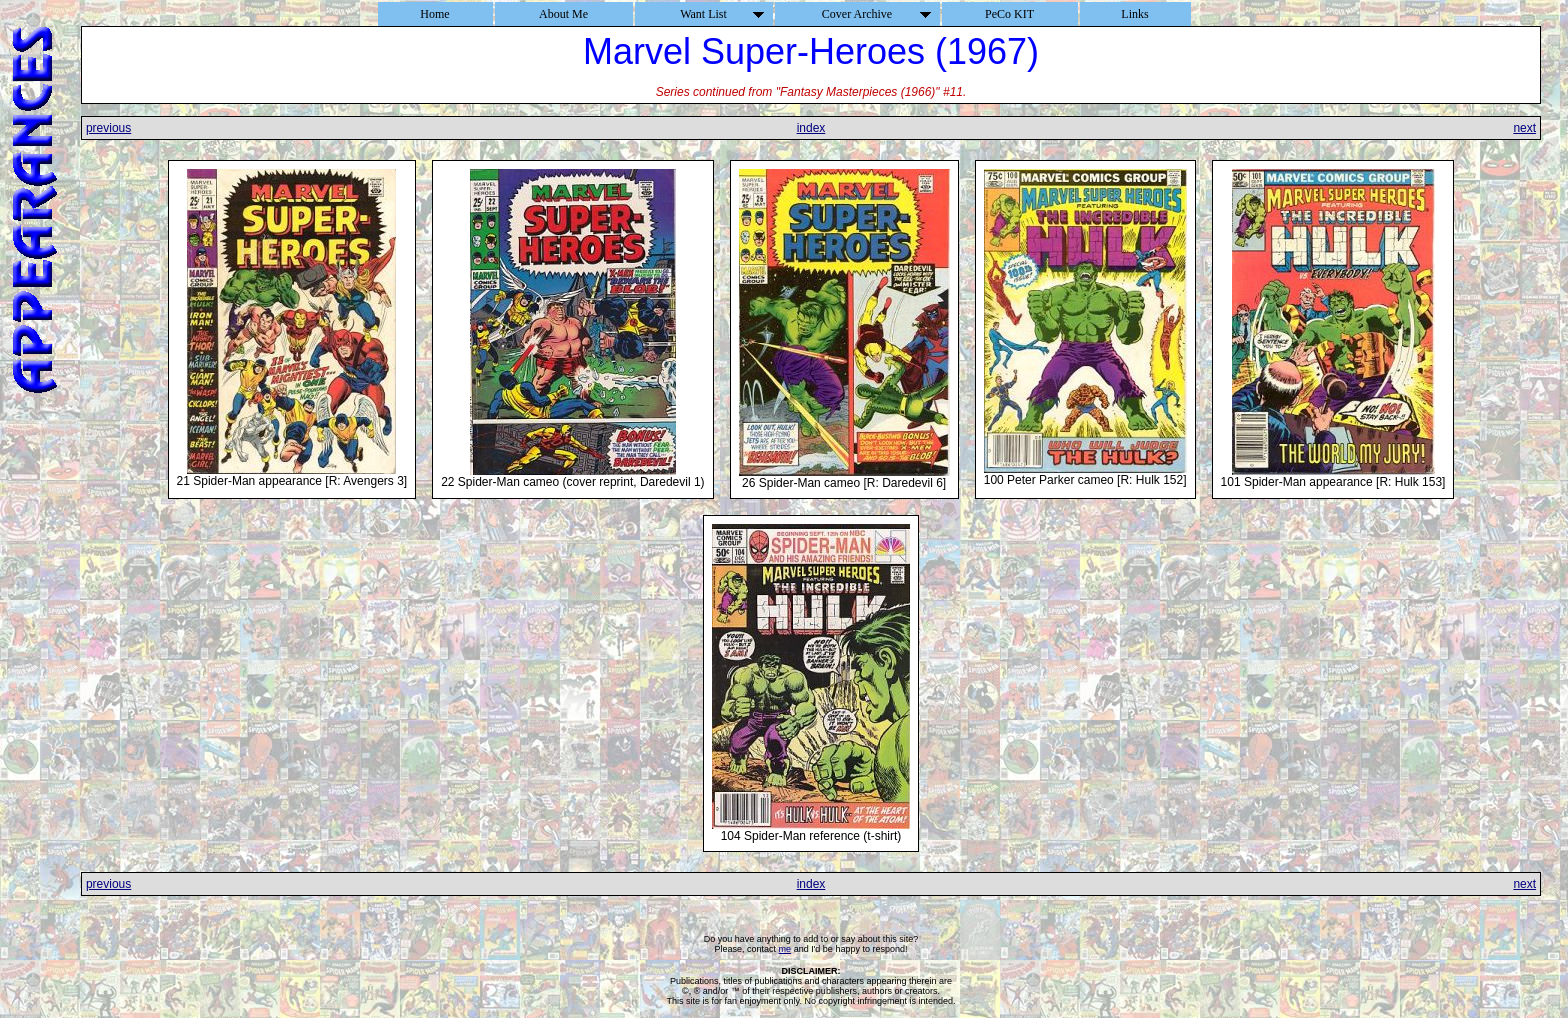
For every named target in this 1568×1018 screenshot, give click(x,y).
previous (108, 128)
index (811, 128)
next (1524, 128)
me (785, 949)
